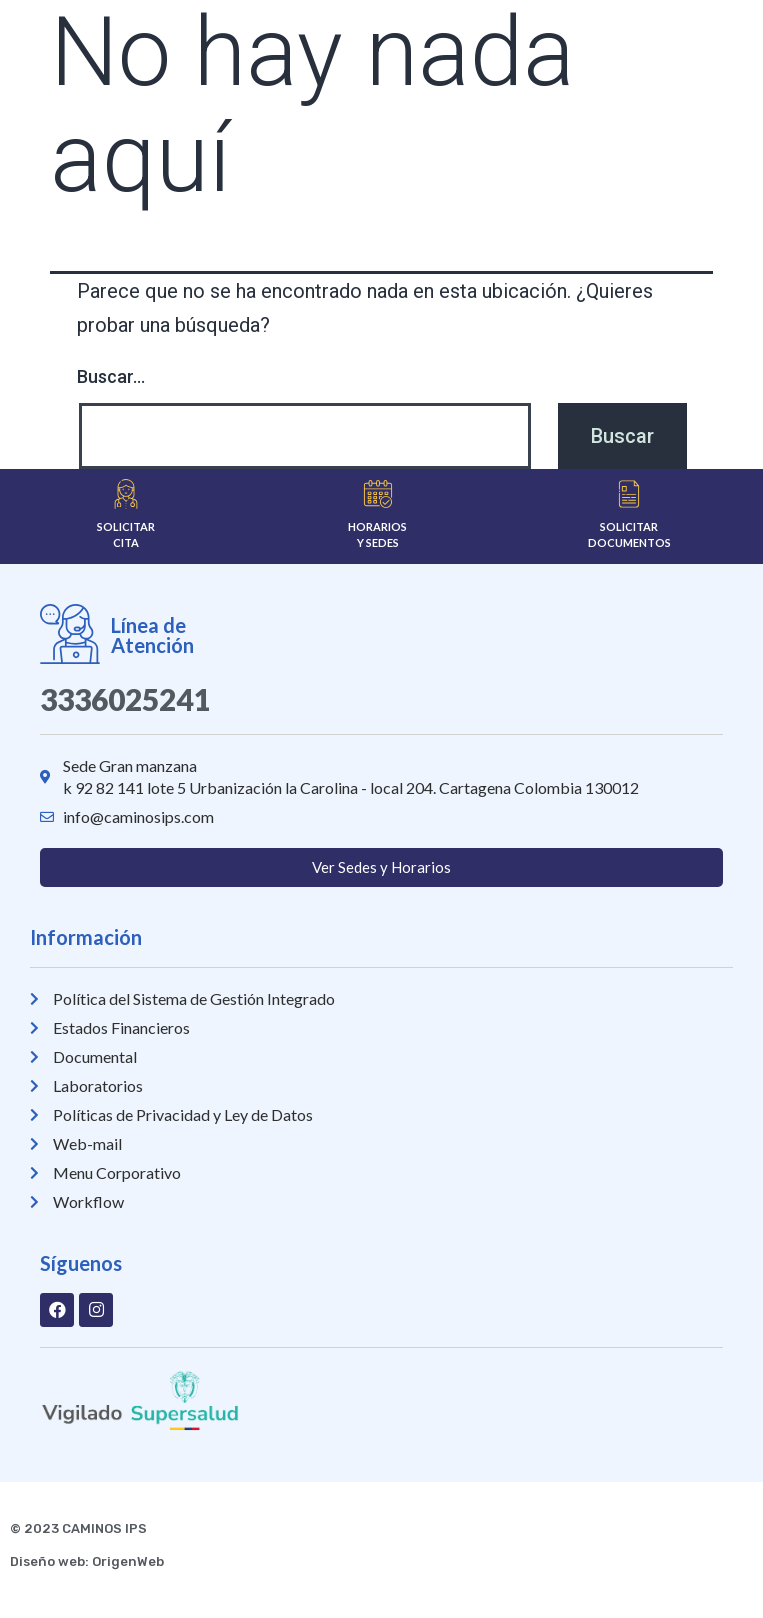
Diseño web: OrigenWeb (87, 1561)
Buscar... (111, 376)
